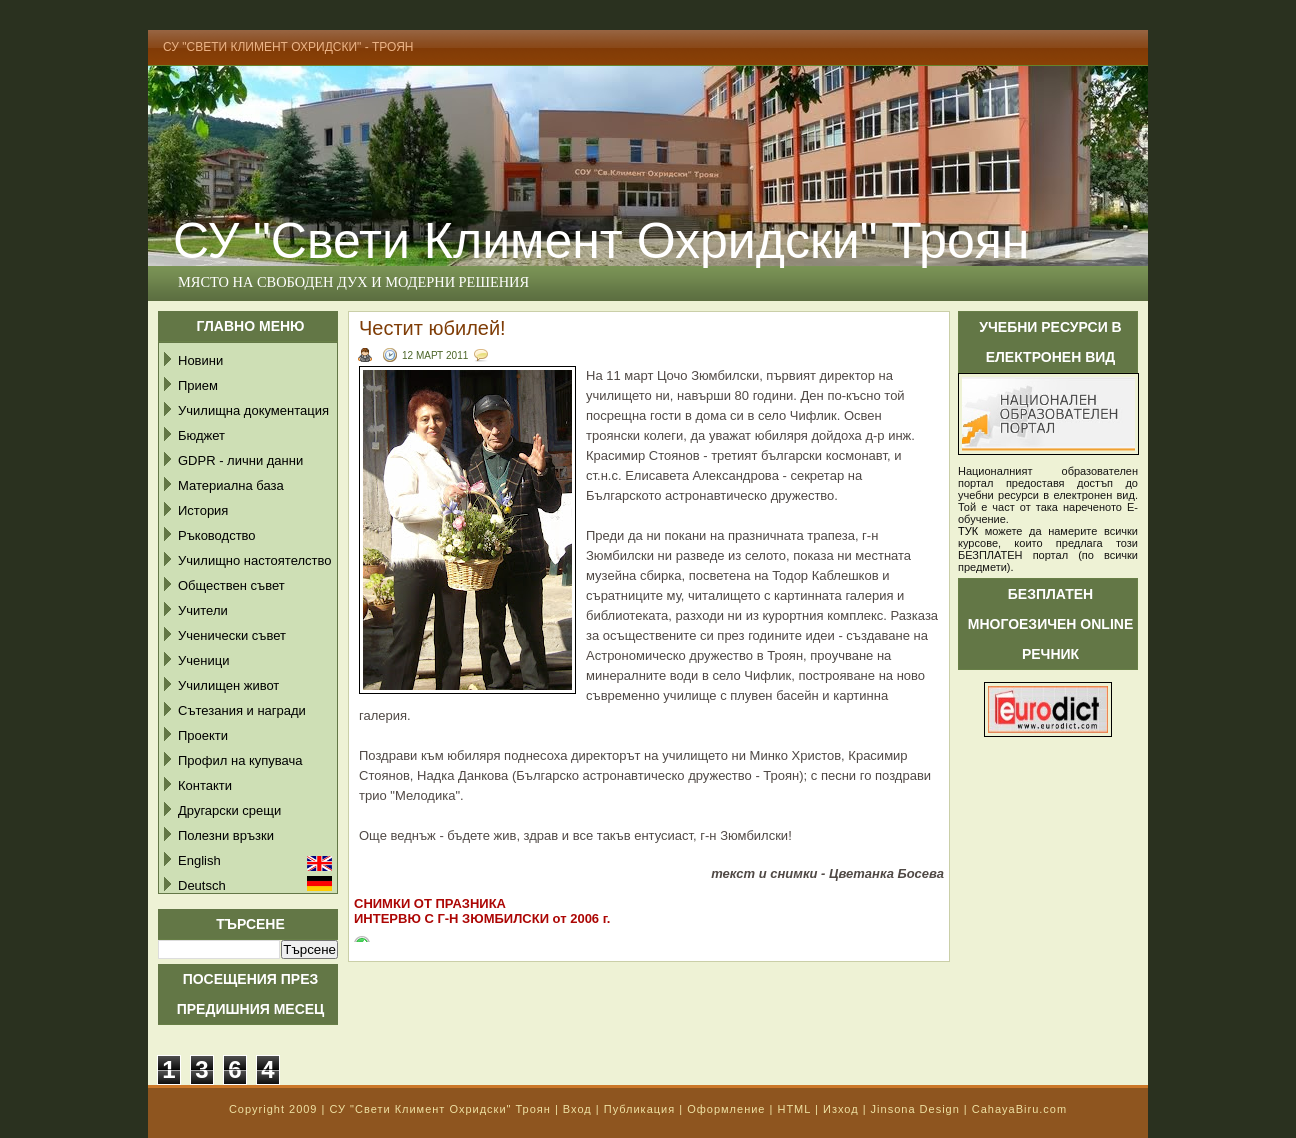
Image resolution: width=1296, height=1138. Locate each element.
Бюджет (201, 435)
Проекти (203, 735)
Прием (198, 385)
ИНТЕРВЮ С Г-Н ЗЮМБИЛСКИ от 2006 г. (482, 918)
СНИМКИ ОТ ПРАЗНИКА (430, 903)
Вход (577, 1109)
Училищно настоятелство (254, 560)
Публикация (639, 1109)
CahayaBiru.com (1019, 1109)
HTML (794, 1109)
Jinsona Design (915, 1109)
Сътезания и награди (242, 710)
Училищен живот (228, 685)
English (199, 860)
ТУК (968, 531)
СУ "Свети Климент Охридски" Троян (601, 241)
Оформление (726, 1109)
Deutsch (202, 885)
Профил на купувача (240, 760)
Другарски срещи (229, 810)
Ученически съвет (232, 635)
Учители (203, 610)
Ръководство (217, 535)
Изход (841, 1109)
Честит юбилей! (432, 328)
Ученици (203, 660)
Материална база (231, 485)
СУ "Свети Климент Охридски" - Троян (288, 47)
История (203, 510)
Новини (200, 360)
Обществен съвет (231, 585)
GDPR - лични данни (240, 460)
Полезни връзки (226, 835)
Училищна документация (253, 410)
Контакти (205, 785)
